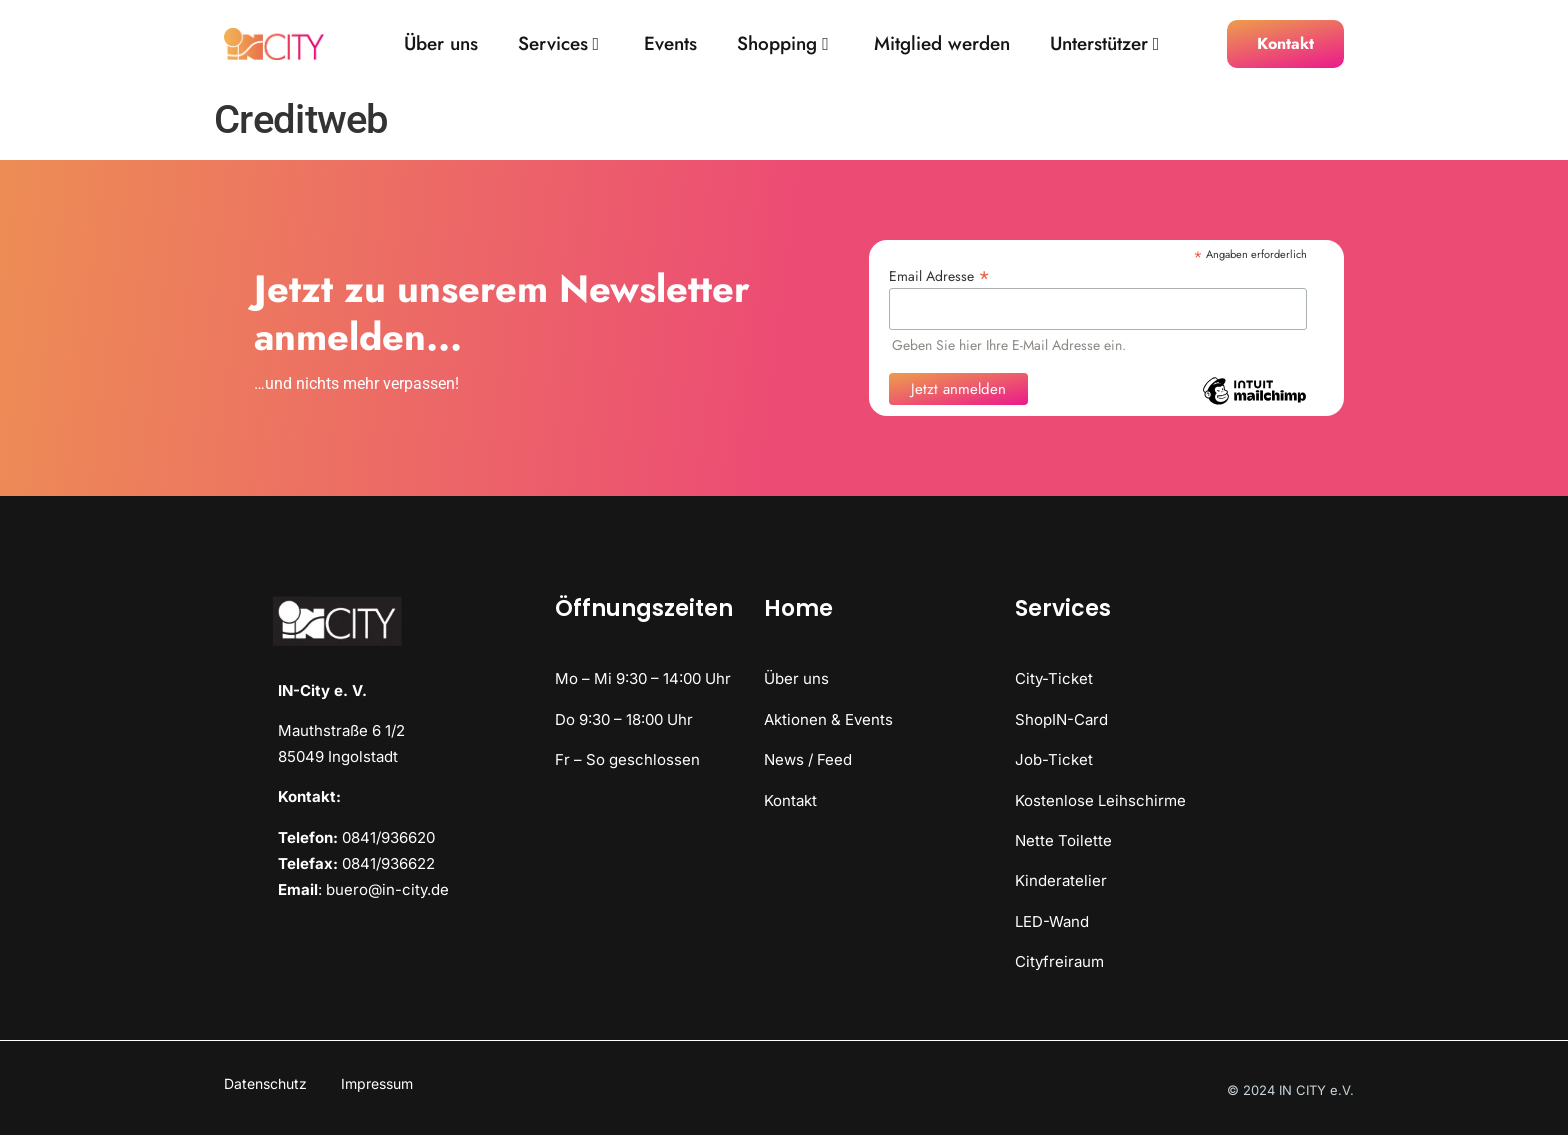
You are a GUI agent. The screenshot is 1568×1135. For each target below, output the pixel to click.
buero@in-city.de (387, 889)
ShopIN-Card (1061, 719)
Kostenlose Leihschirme (1100, 800)
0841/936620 (388, 837)
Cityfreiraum (1059, 961)
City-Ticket (1054, 678)
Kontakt (790, 800)
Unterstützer (1105, 44)
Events (670, 44)
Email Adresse (939, 274)
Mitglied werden (942, 44)
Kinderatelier (1061, 880)
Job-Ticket (1054, 759)
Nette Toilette (1063, 840)
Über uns (441, 44)
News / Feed (808, 759)
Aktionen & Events (828, 719)
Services (559, 44)
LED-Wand (1052, 921)
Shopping (783, 44)
